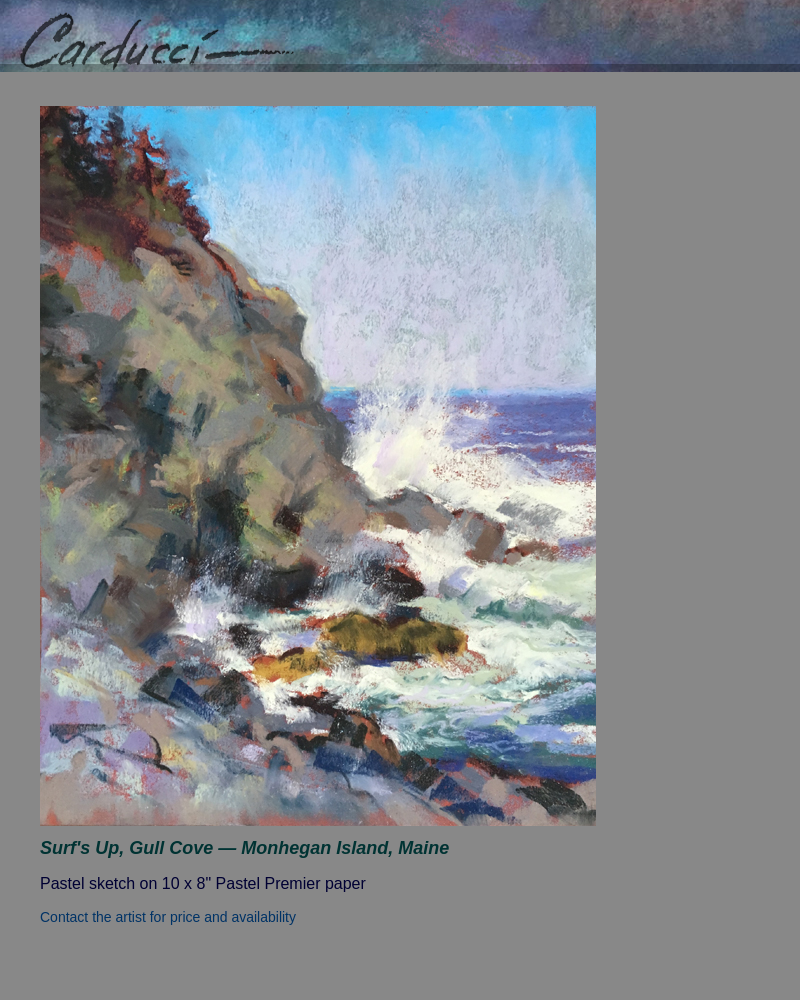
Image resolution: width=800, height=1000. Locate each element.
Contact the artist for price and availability (168, 917)
